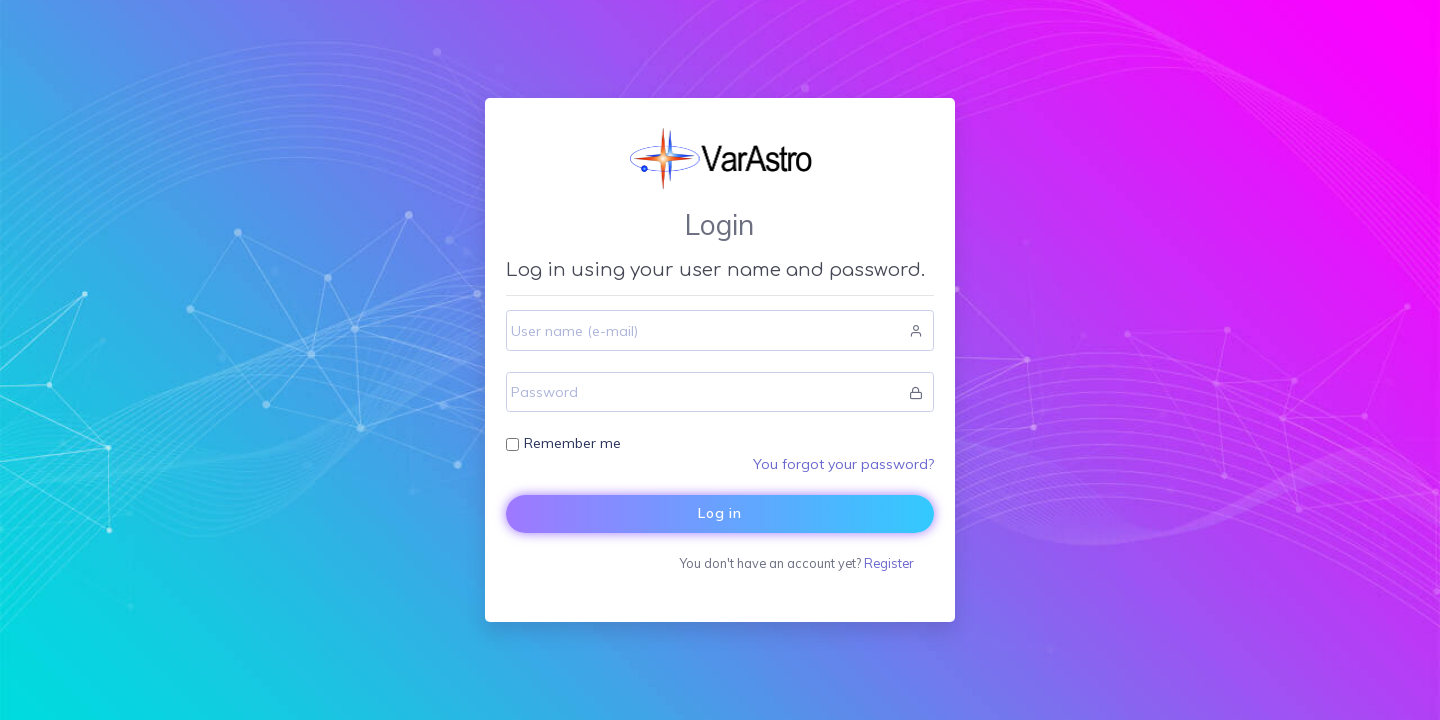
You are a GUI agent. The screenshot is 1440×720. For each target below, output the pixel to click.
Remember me (572, 443)
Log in (720, 513)
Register (888, 563)
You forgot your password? (843, 464)
